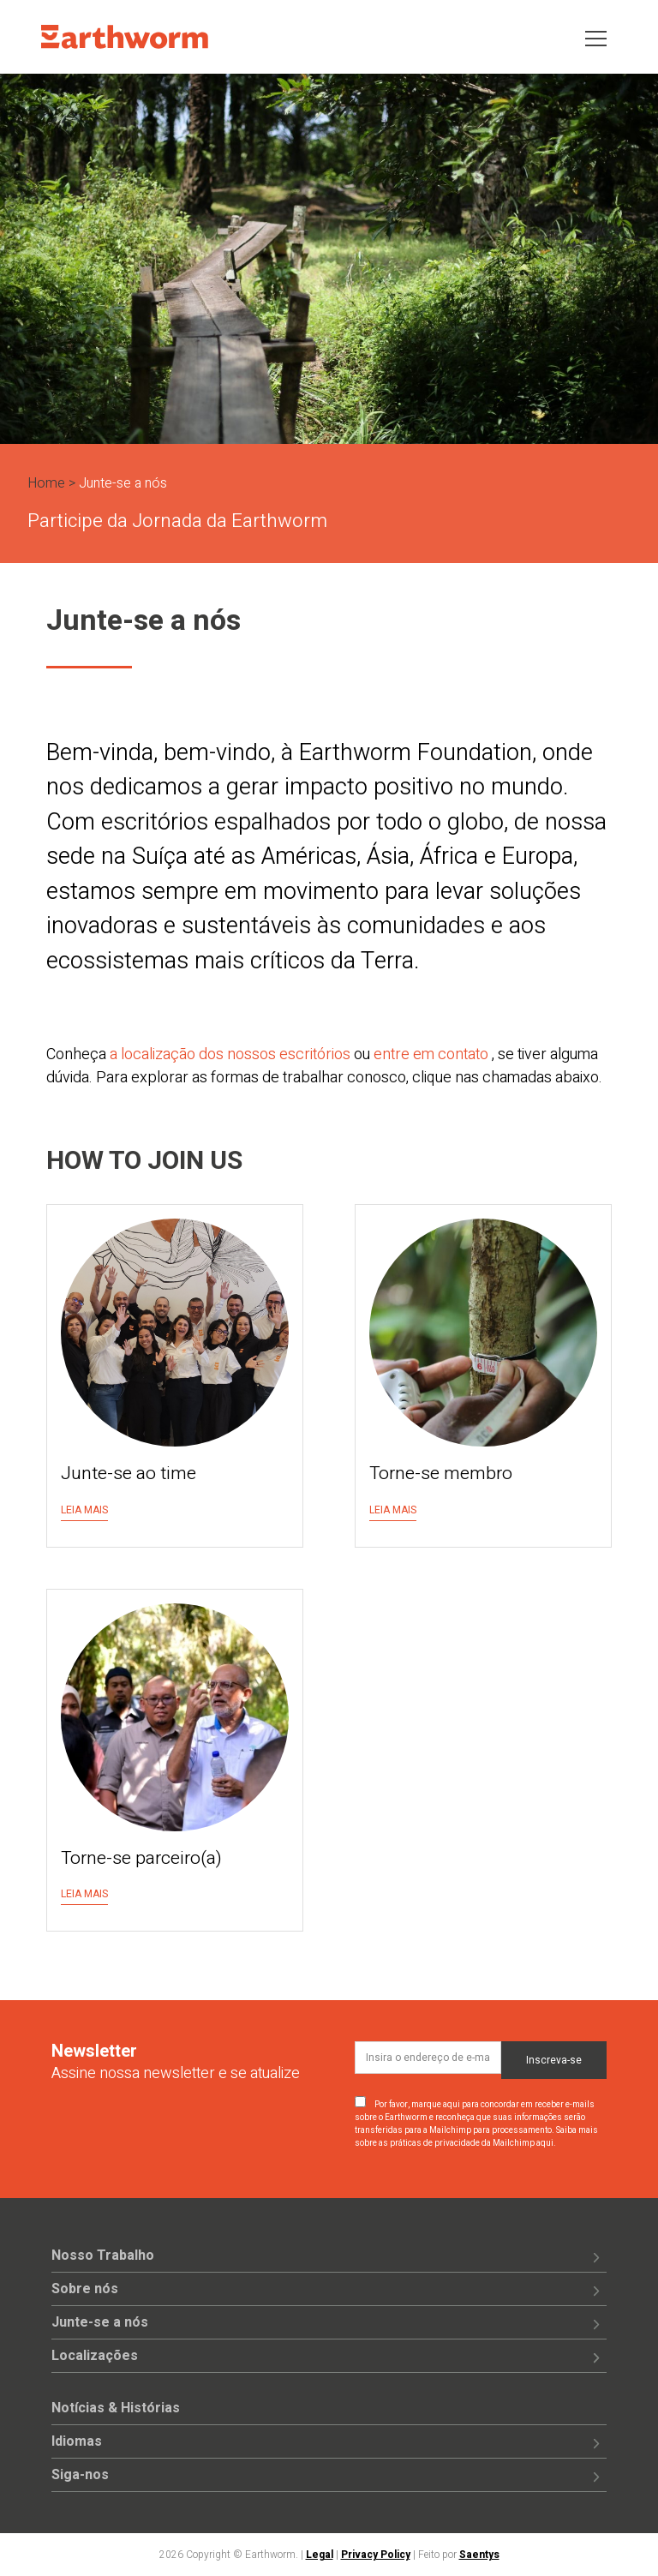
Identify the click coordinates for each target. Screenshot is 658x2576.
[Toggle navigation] (596, 37)
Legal (319, 2554)
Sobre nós (84, 2289)
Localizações (94, 2355)
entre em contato (431, 1054)
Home (46, 483)
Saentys (479, 2554)
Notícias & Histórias (115, 2408)
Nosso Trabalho (102, 2255)
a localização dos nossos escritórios (230, 1054)
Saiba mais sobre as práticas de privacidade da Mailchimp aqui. (476, 2136)
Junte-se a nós (99, 2322)
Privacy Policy (375, 2554)
